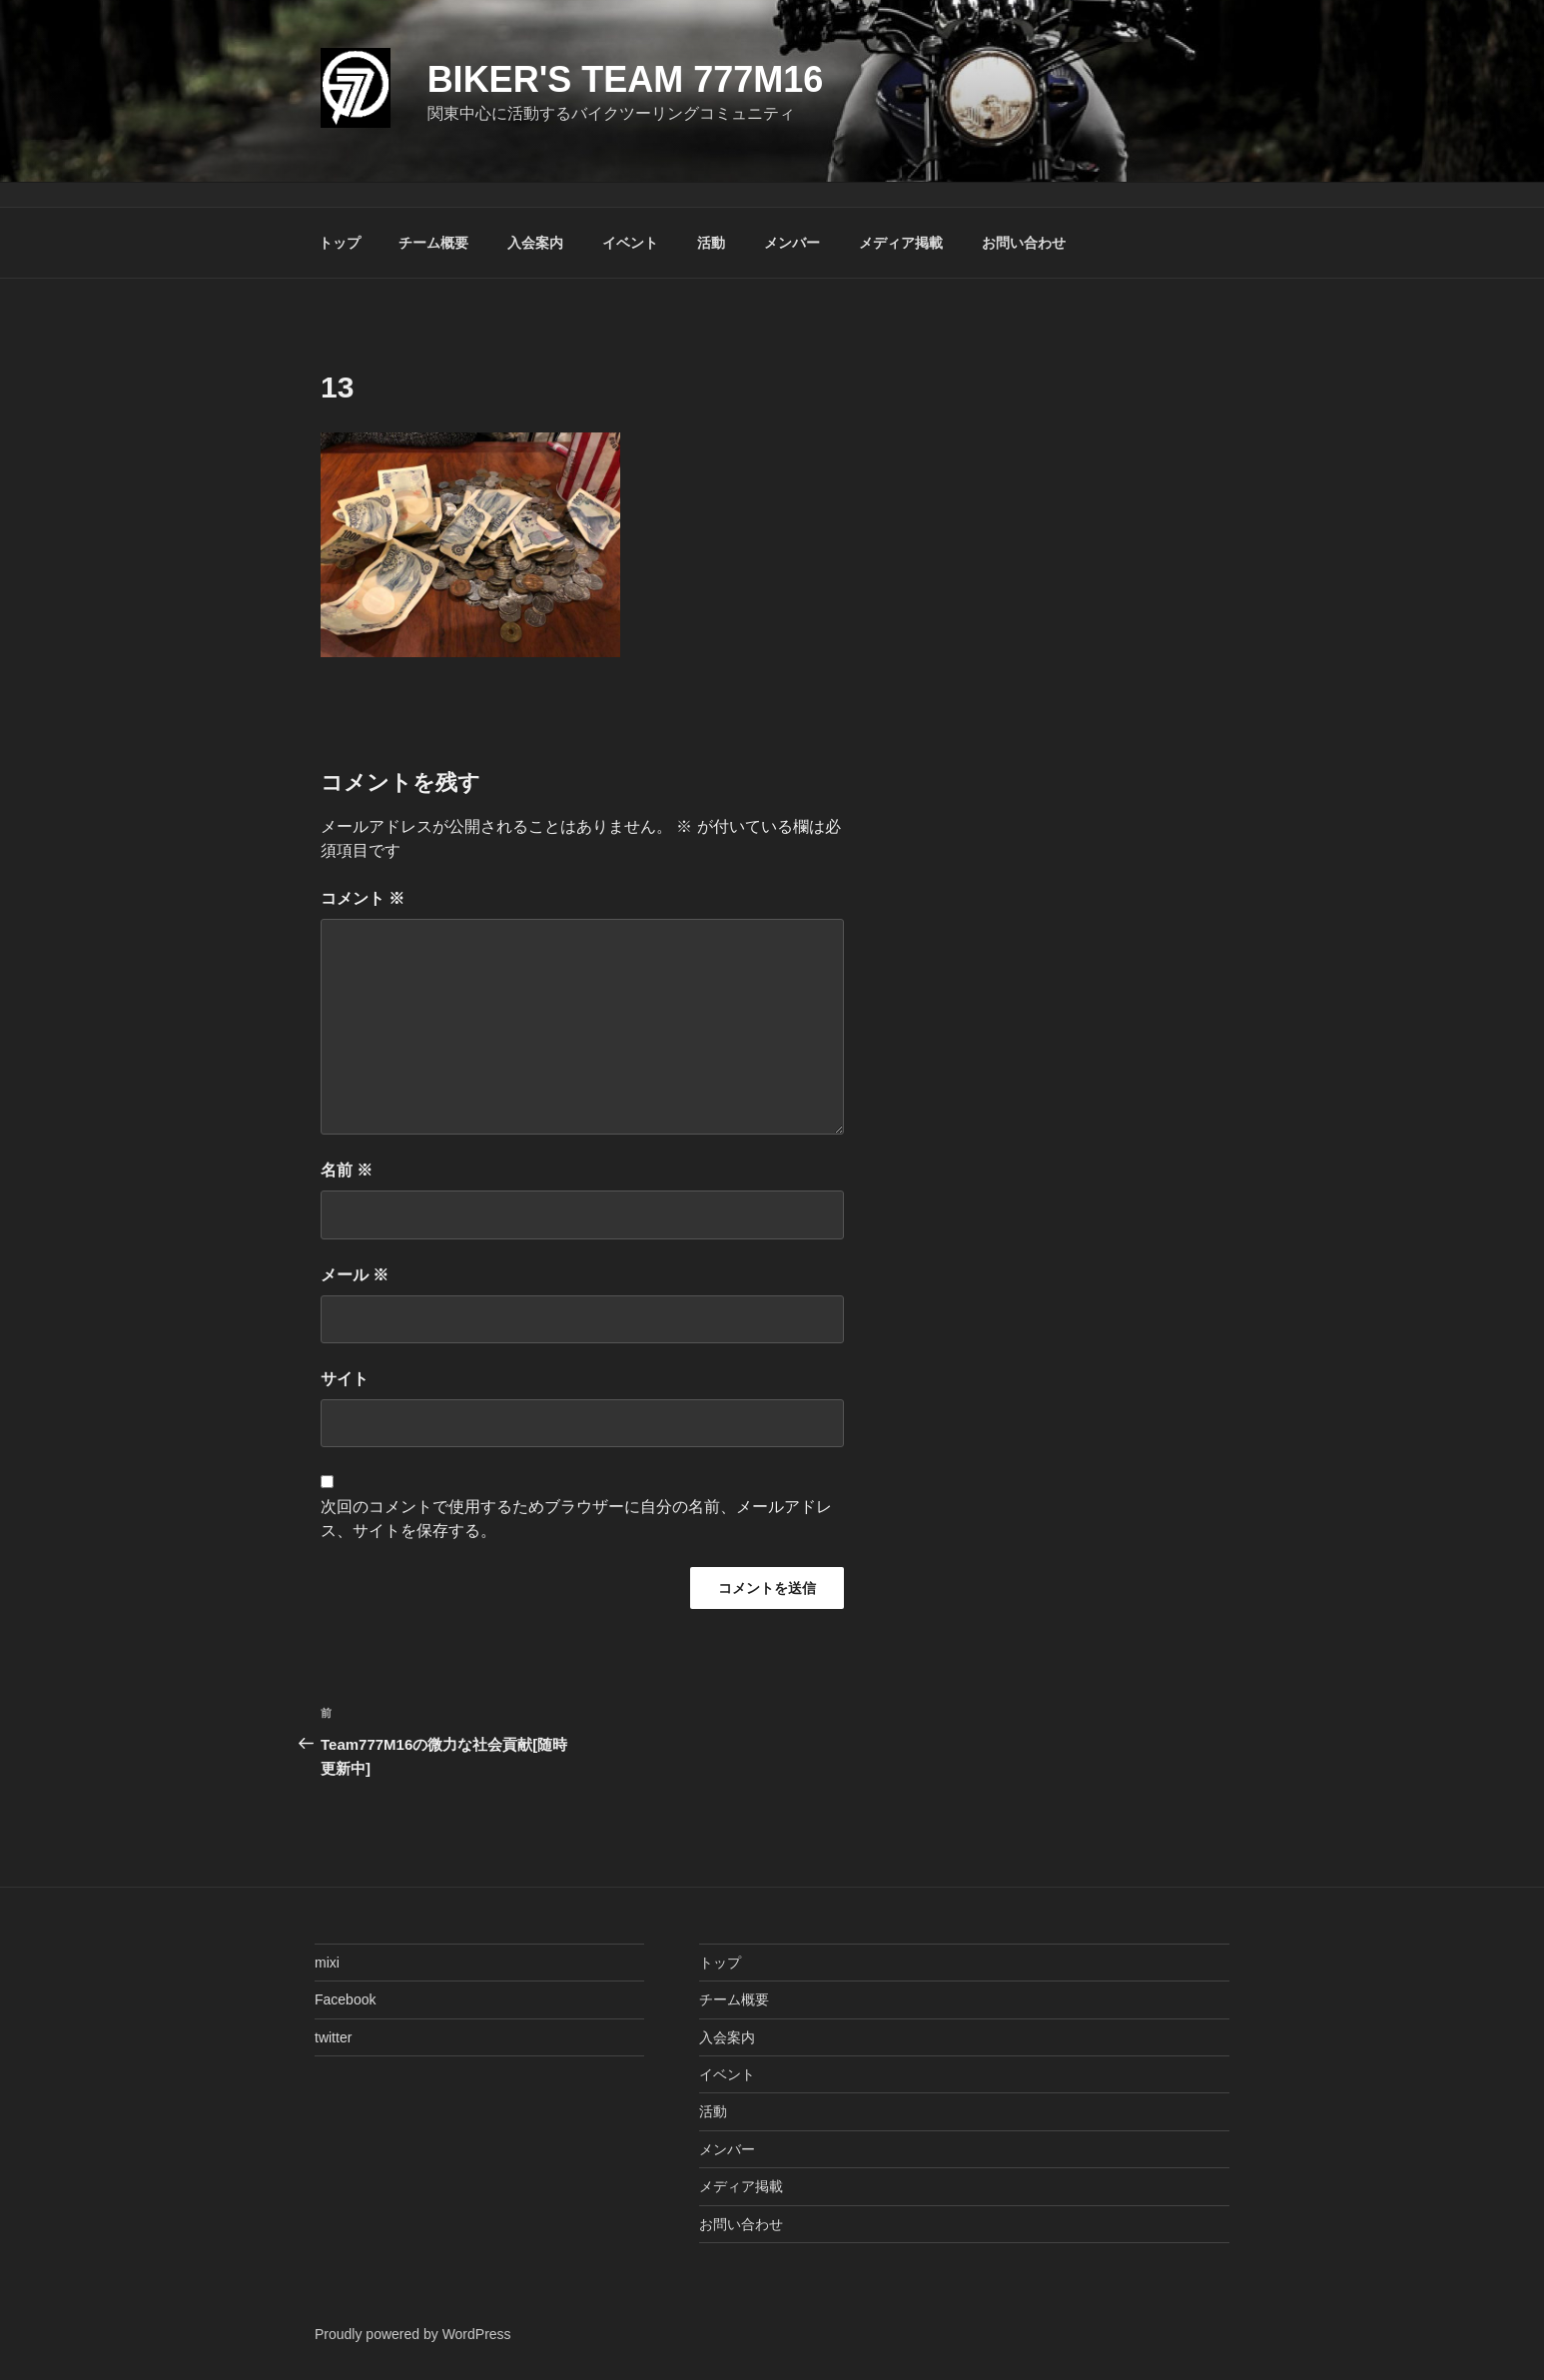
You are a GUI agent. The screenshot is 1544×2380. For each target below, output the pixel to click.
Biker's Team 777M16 (625, 79)
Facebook (345, 1999)
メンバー (792, 243)
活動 (711, 243)
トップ (340, 243)
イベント (630, 243)
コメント (362, 898)
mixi (327, 1963)
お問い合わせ (1024, 243)
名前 (347, 1170)
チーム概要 (433, 243)
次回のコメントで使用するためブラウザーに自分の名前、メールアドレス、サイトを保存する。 (576, 1518)
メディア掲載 (901, 243)
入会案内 (535, 243)
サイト (345, 1378)
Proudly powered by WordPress (413, 2334)
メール (354, 1274)
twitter (333, 2037)
